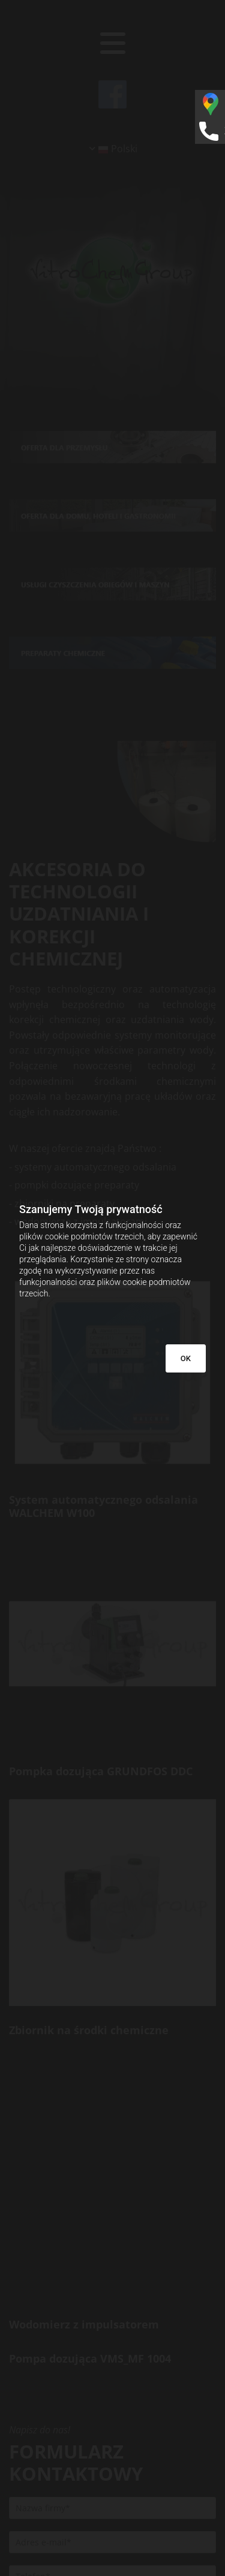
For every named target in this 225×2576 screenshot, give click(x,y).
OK (186, 1358)
